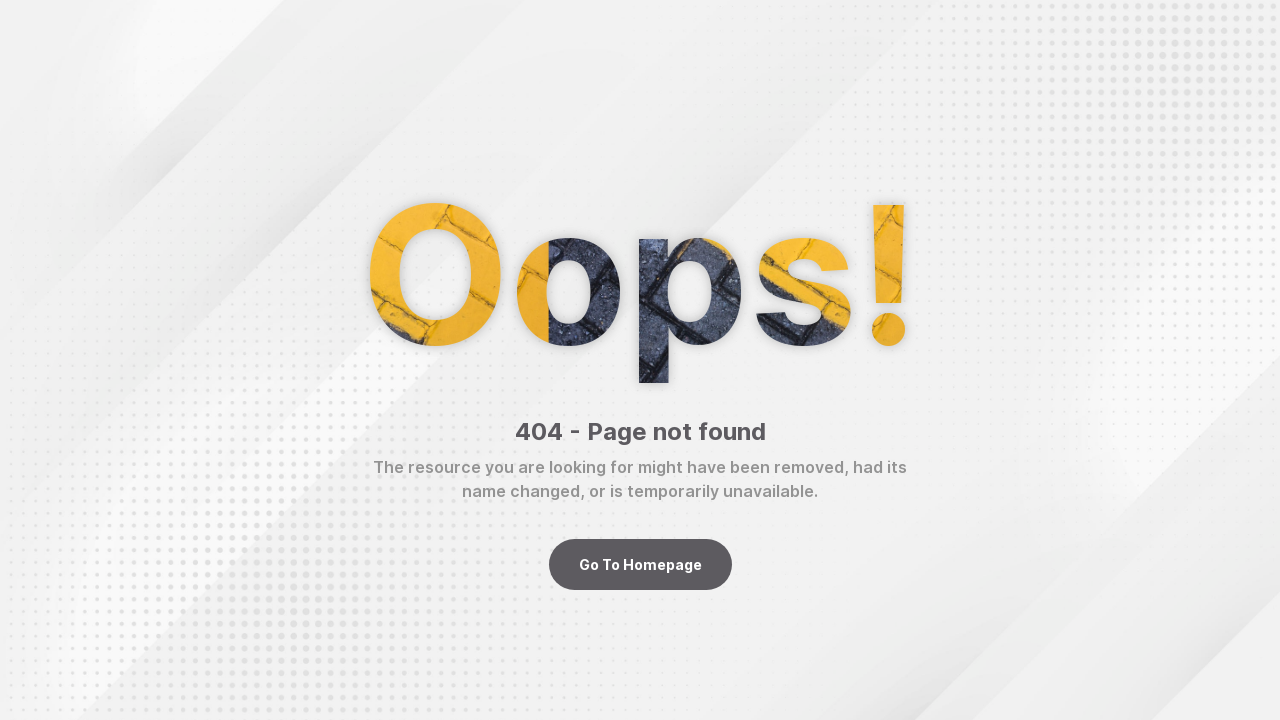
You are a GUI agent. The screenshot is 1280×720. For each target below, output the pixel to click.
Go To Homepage (640, 564)
